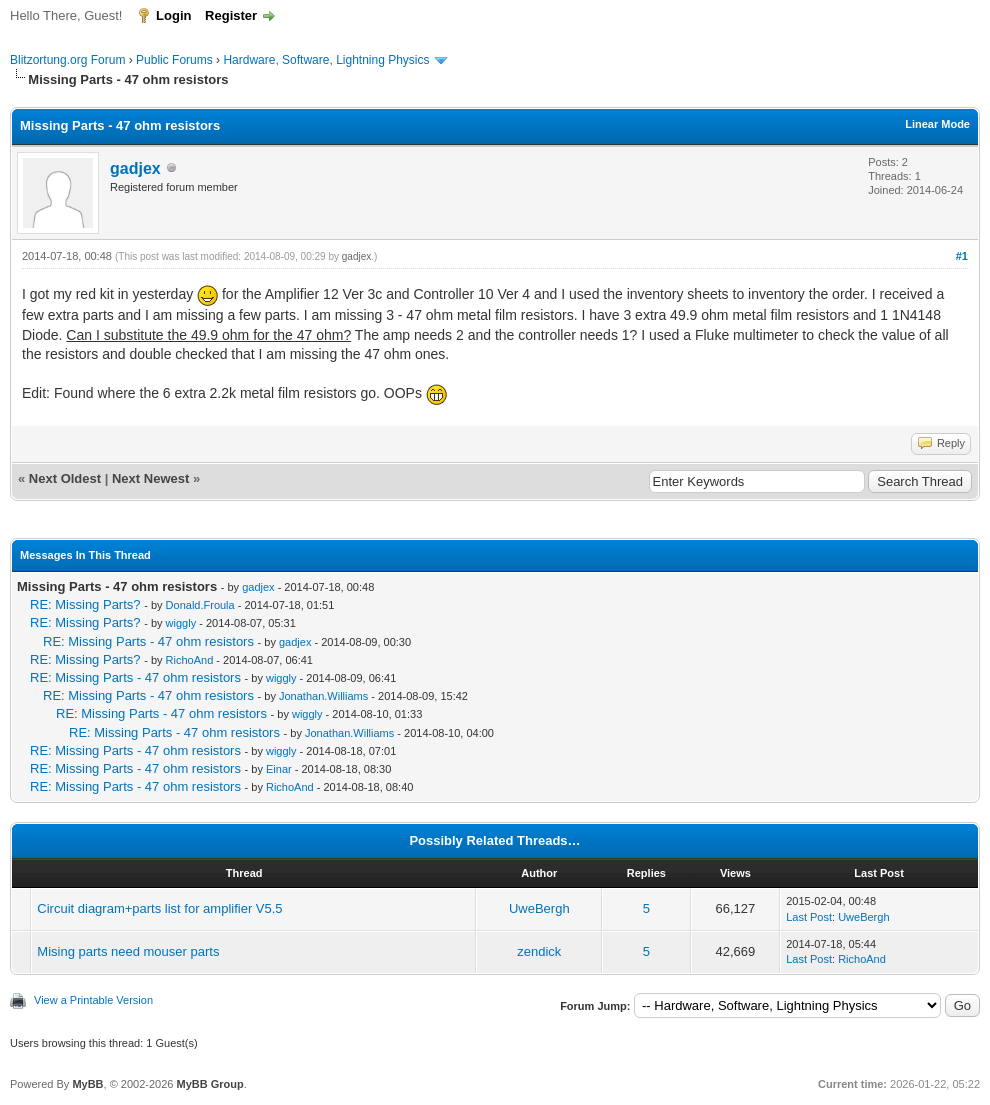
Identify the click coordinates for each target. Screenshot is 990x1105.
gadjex (135, 168)
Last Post (809, 917)
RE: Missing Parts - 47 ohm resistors (148, 641)
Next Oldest (65, 478)
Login (173, 15)
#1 (962, 256)
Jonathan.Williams (323, 696)
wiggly (181, 623)
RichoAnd (190, 660)
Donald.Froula (200, 605)
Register (231, 15)
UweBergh (539, 908)
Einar (279, 769)
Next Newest (150, 478)
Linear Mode (937, 124)
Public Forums (174, 60)
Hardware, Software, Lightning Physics (326, 60)
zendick (539, 951)
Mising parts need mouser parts (128, 951)
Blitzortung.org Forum (67, 60)
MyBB (87, 1084)
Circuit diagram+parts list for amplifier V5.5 (159, 908)
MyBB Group (209, 1084)
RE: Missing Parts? (85, 604)
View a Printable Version (93, 1000)
